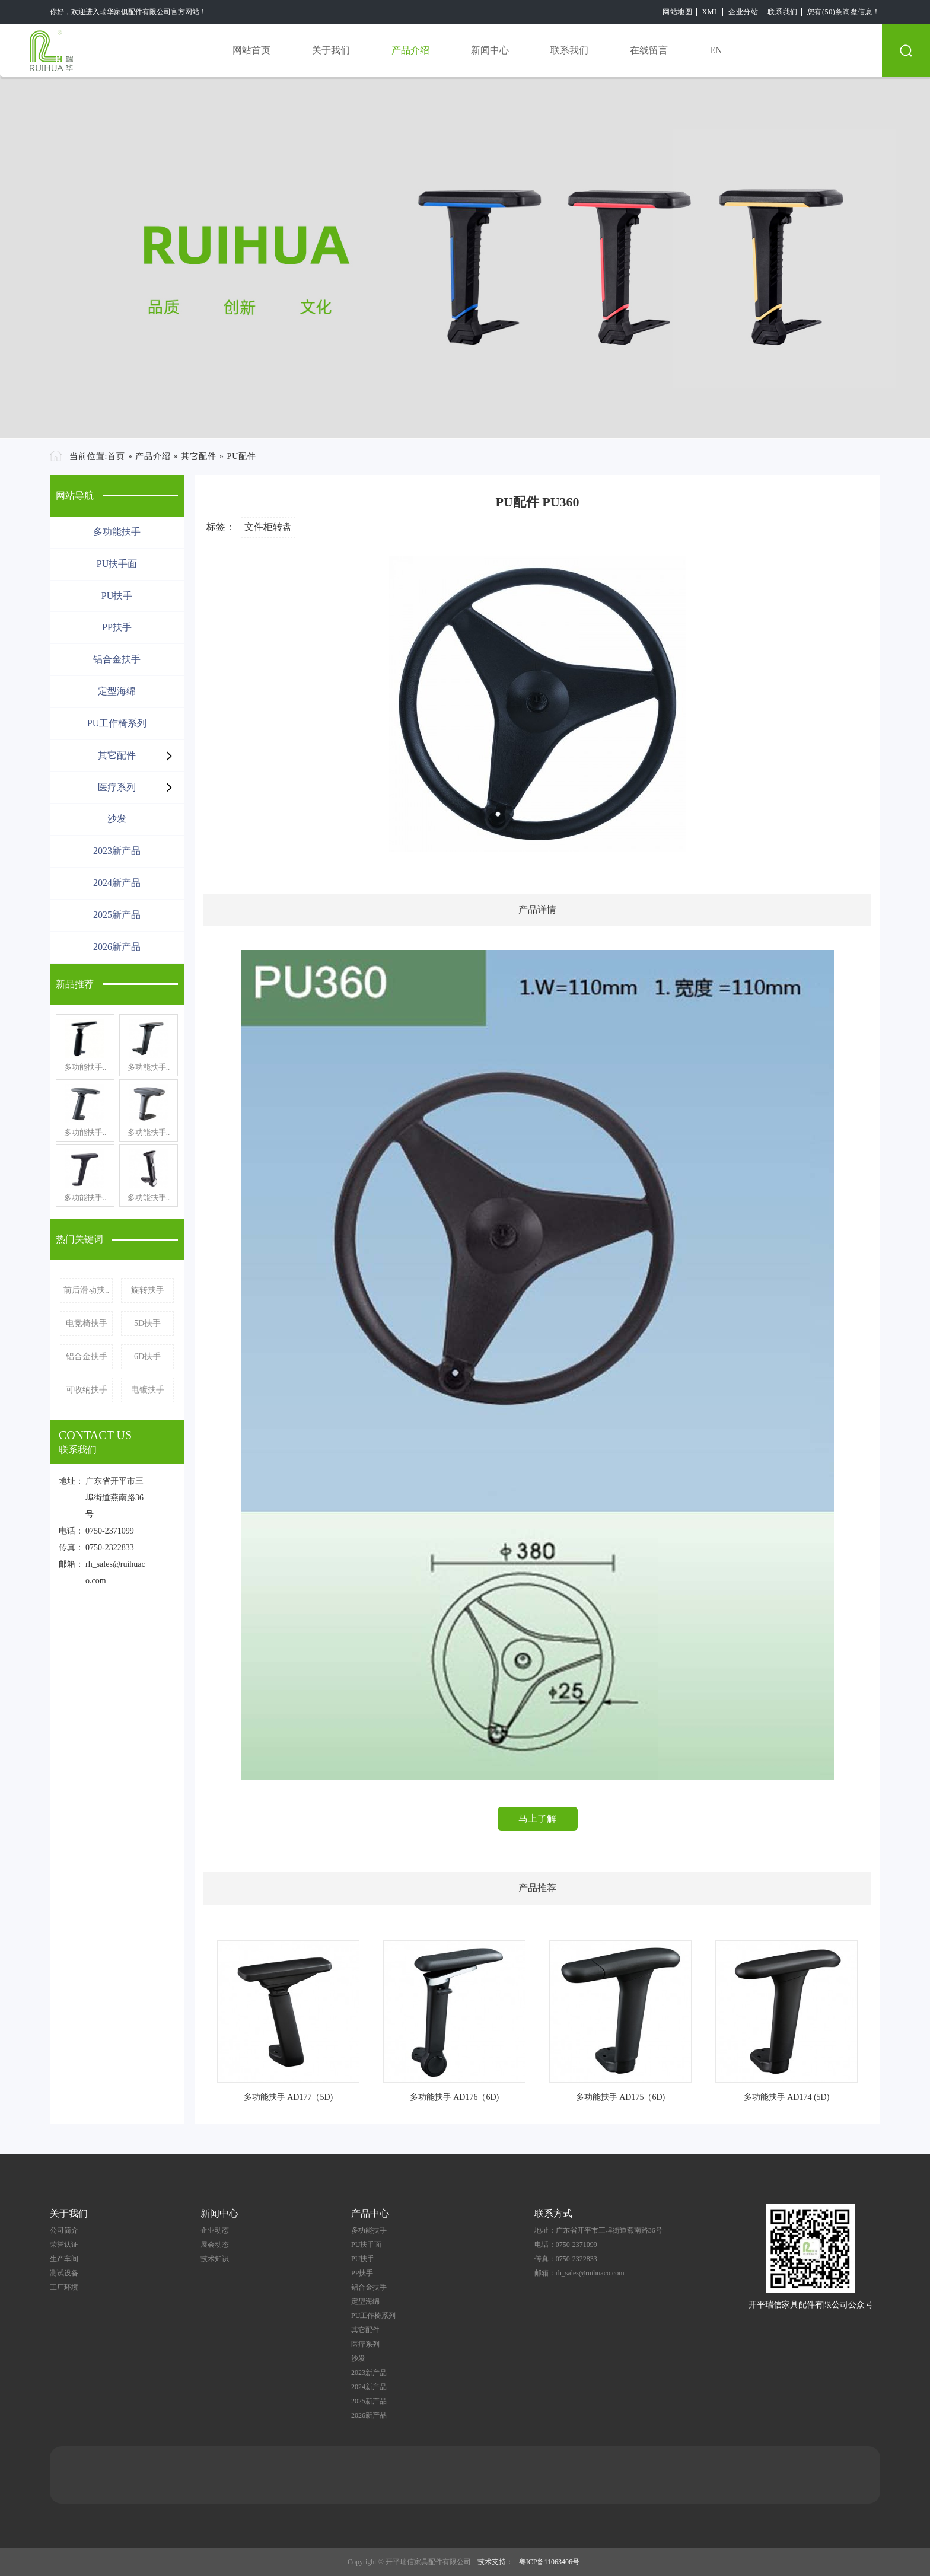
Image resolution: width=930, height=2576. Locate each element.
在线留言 (649, 50)
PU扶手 (116, 596)
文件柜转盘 (268, 527)
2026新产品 (117, 947)
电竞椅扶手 (86, 1323)
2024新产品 (117, 883)
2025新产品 (117, 915)
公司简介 (64, 2230)
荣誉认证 (64, 2244)
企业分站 (743, 12)
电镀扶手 (147, 1389)
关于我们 (331, 50)
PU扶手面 (117, 564)
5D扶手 (147, 1323)
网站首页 (251, 50)
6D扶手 (147, 1356)
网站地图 (677, 12)
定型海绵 (117, 691)
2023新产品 (117, 851)
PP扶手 (117, 627)
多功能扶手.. (85, 1067)
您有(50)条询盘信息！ (843, 12)
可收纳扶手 (86, 1389)
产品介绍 (410, 50)
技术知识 (214, 2259)
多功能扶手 (117, 532)
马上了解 (537, 1818)
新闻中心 (490, 50)
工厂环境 (64, 2287)
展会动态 (214, 2244)
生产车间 (64, 2259)
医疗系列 (117, 787)
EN (715, 50)
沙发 (116, 819)
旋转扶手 (147, 1290)
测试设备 (64, 2273)
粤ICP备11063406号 (549, 2562)
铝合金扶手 (117, 659)
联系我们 (782, 12)
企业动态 (214, 2230)
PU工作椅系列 (116, 723)
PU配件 (241, 456)
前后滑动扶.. (86, 1290)
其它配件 (198, 456)
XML (710, 12)
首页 (116, 456)
